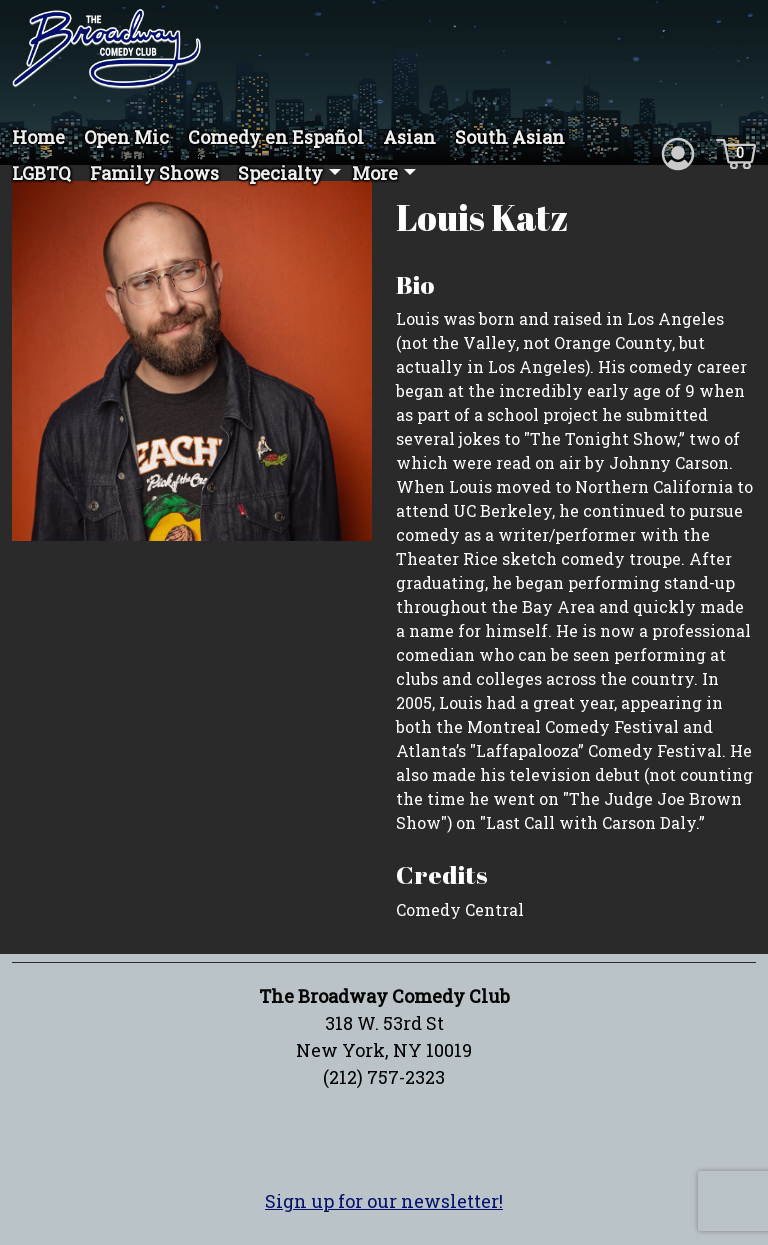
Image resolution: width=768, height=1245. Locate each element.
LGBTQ (41, 173)
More (375, 173)
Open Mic (126, 137)
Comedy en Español (276, 137)
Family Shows (154, 173)
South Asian (510, 137)
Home (38, 137)
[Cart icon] (736, 152)
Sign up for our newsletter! (384, 1201)
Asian (409, 137)
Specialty (280, 173)
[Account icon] (678, 152)
